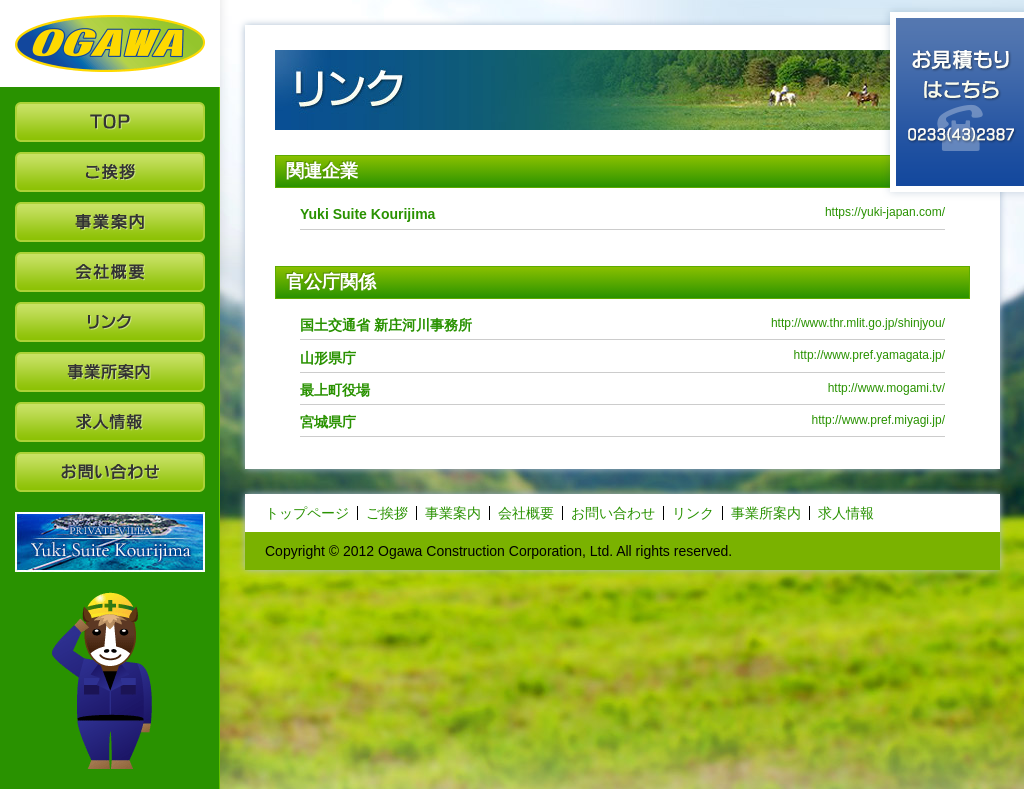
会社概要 (526, 513)
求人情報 (846, 513)
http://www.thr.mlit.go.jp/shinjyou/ (858, 323)
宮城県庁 (328, 422)
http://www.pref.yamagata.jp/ (869, 355)
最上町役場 (335, 390)
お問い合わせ (613, 513)
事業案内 (453, 513)
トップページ (307, 513)
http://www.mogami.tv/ (886, 388)
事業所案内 (766, 513)
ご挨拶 (387, 513)
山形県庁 (328, 358)
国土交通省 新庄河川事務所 (386, 325)
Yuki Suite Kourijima (367, 214)
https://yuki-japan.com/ (885, 212)
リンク (693, 513)
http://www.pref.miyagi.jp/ (878, 420)
